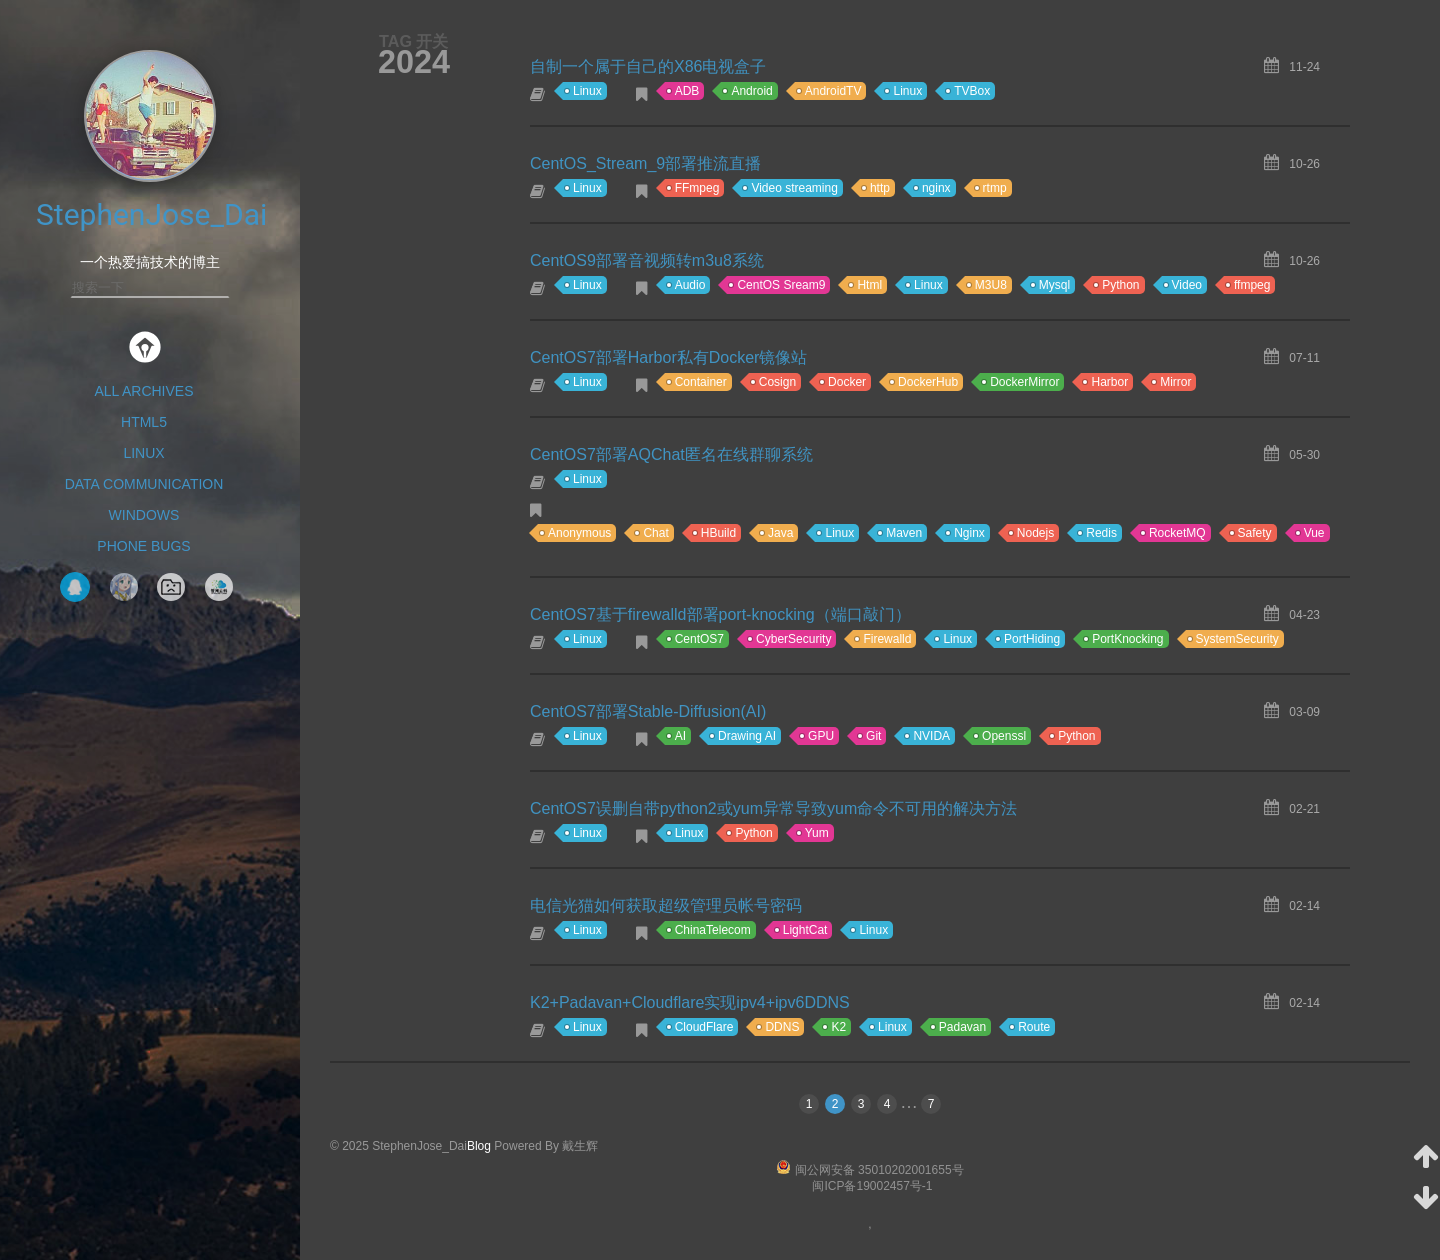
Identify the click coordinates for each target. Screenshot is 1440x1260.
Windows (144, 515)
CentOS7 (699, 639)
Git (873, 736)
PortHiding (1032, 639)
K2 (838, 1027)
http (880, 188)
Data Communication (144, 484)
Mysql (1054, 285)
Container (701, 382)
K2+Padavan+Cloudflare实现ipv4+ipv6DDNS (690, 1002)
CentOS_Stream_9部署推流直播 (645, 163)
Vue (1314, 533)
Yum (817, 833)
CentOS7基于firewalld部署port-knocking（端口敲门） (720, 614)
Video (1187, 285)
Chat (655, 533)
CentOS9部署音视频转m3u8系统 (647, 260)
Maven (904, 533)
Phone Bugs (143, 546)
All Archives (143, 391)
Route (1034, 1027)
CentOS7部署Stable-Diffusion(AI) (648, 711)
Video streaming (794, 188)
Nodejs (1035, 533)
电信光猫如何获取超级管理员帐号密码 (666, 905)
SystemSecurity (1237, 639)
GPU (821, 736)
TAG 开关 (413, 41)
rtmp (995, 188)
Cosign (777, 382)
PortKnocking (1127, 639)
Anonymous (579, 533)
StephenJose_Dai (151, 214)
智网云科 (219, 587)
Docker (847, 382)
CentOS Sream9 (781, 285)
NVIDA (931, 736)
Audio (690, 285)
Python (1120, 285)
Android (751, 91)
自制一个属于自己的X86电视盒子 (648, 66)
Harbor (1109, 382)
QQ (75, 587)
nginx (936, 188)
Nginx (969, 533)
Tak (124, 587)
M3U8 (991, 285)
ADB (687, 91)
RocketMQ (1177, 533)
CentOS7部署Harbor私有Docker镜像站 (668, 357)
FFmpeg (697, 188)
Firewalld (887, 639)
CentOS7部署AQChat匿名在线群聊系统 (671, 454)
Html (869, 285)
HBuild (718, 533)
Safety (1255, 533)
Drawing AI (747, 736)
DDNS (782, 1027)
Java (780, 533)
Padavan (962, 1027)
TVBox (972, 91)
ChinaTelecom (713, 930)
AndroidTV (833, 91)
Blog (479, 1146)
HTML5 (144, 422)
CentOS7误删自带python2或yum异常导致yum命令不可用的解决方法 (773, 808)
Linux (143, 453)
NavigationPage (171, 587)
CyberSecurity (793, 639)
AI (680, 736)
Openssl (1004, 736)
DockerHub (928, 382)
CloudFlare (704, 1027)
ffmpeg (1252, 285)
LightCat (805, 930)
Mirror (1175, 382)
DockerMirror (1024, 382)
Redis (1101, 533)
